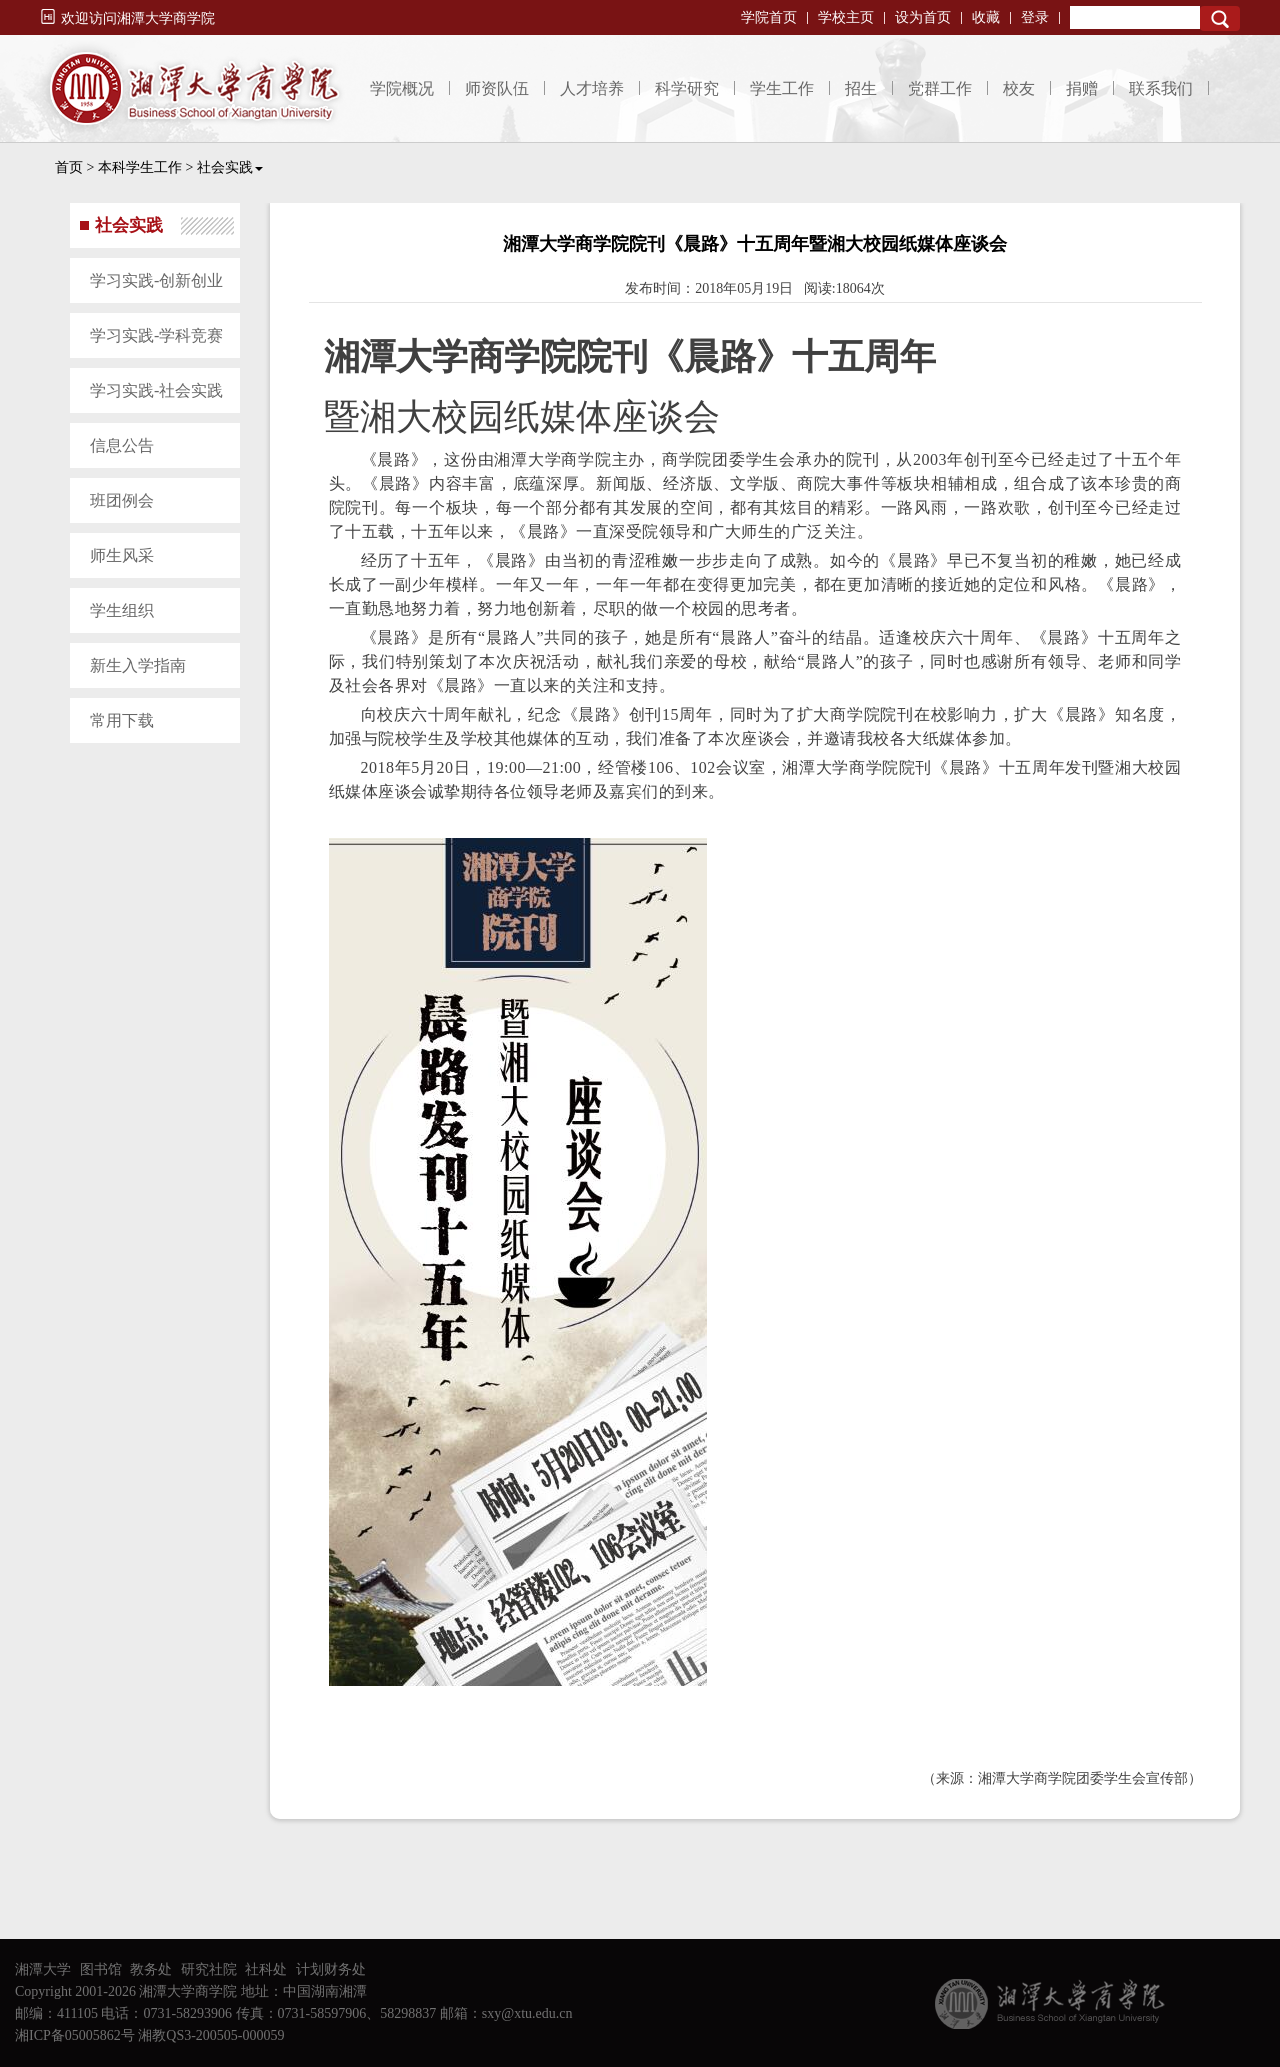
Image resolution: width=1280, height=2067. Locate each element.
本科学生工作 (140, 167)
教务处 (151, 1969)
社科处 (266, 1969)
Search (1220, 18)
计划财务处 (331, 1969)
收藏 (986, 17)
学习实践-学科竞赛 (156, 335)
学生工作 (782, 88)
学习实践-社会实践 (156, 390)
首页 (69, 167)
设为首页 (923, 17)
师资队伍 (497, 88)
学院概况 (402, 88)
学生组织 (122, 610)
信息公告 (122, 445)
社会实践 (230, 167)
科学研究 (687, 88)
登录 (1035, 17)
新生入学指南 (138, 665)
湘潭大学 (43, 1969)
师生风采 (122, 555)
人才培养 (592, 88)
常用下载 (122, 720)
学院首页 (769, 17)
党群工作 (940, 88)
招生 (861, 88)
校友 (1019, 88)
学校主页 (846, 17)
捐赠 (1082, 88)
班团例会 (122, 500)
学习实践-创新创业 (156, 280)
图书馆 (101, 1969)
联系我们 (1161, 88)
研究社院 (209, 1969)
